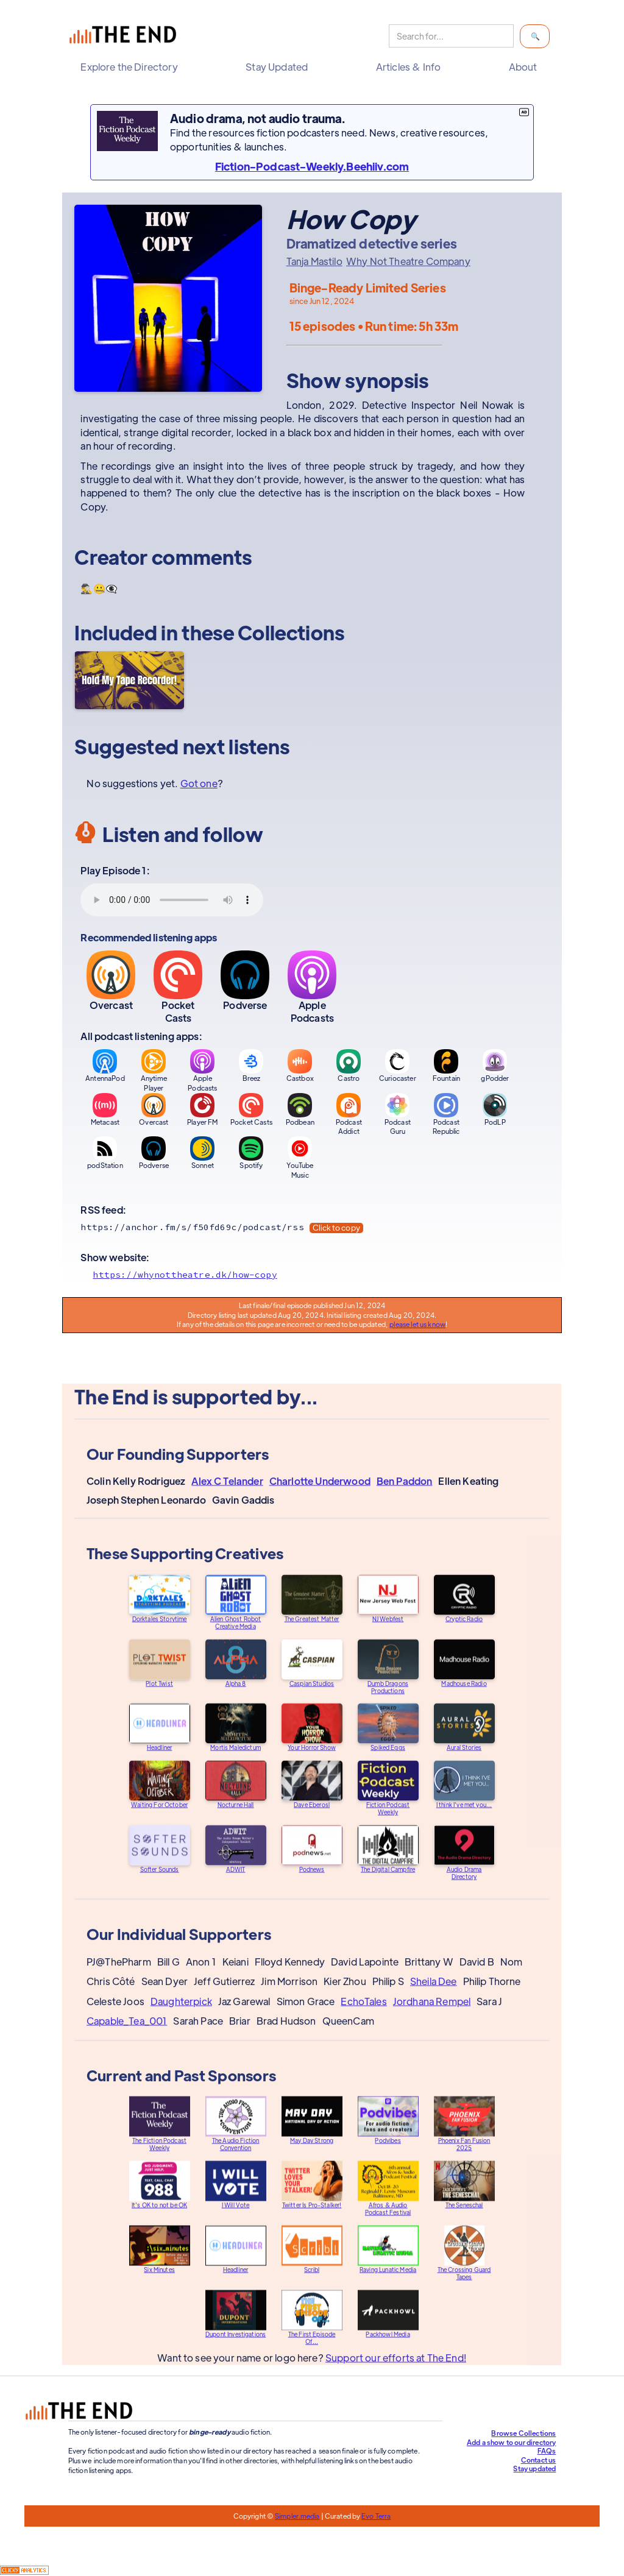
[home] (125, 36)
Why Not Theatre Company (408, 261)
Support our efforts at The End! (395, 2366)
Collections (291, 632)
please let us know (417, 1324)
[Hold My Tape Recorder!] (129, 680)
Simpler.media (297, 2515)
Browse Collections (523, 2433)
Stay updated (534, 2468)
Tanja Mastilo (314, 261)
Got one (199, 783)
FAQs (546, 2450)
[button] (131, 67)
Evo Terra (376, 2515)
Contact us (538, 2459)
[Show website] (311, 1274)
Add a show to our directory (511, 2442)
